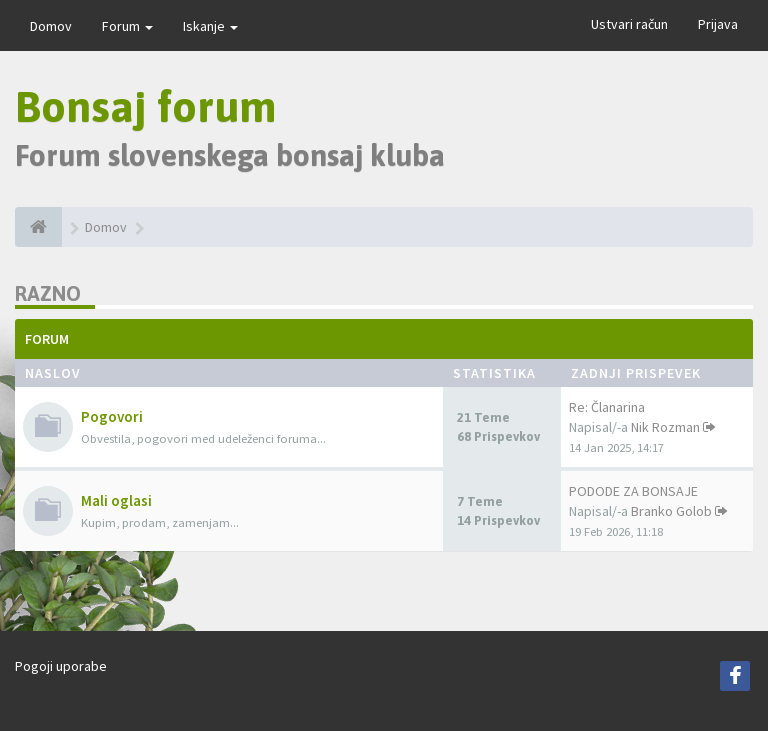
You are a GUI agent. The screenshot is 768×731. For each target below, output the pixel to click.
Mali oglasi (116, 500)
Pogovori (112, 416)
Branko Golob (671, 511)
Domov (51, 26)
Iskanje (210, 26)
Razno (48, 293)
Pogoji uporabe (61, 666)
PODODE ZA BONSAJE (633, 491)
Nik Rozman (665, 427)
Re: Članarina (607, 407)
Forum (127, 26)
